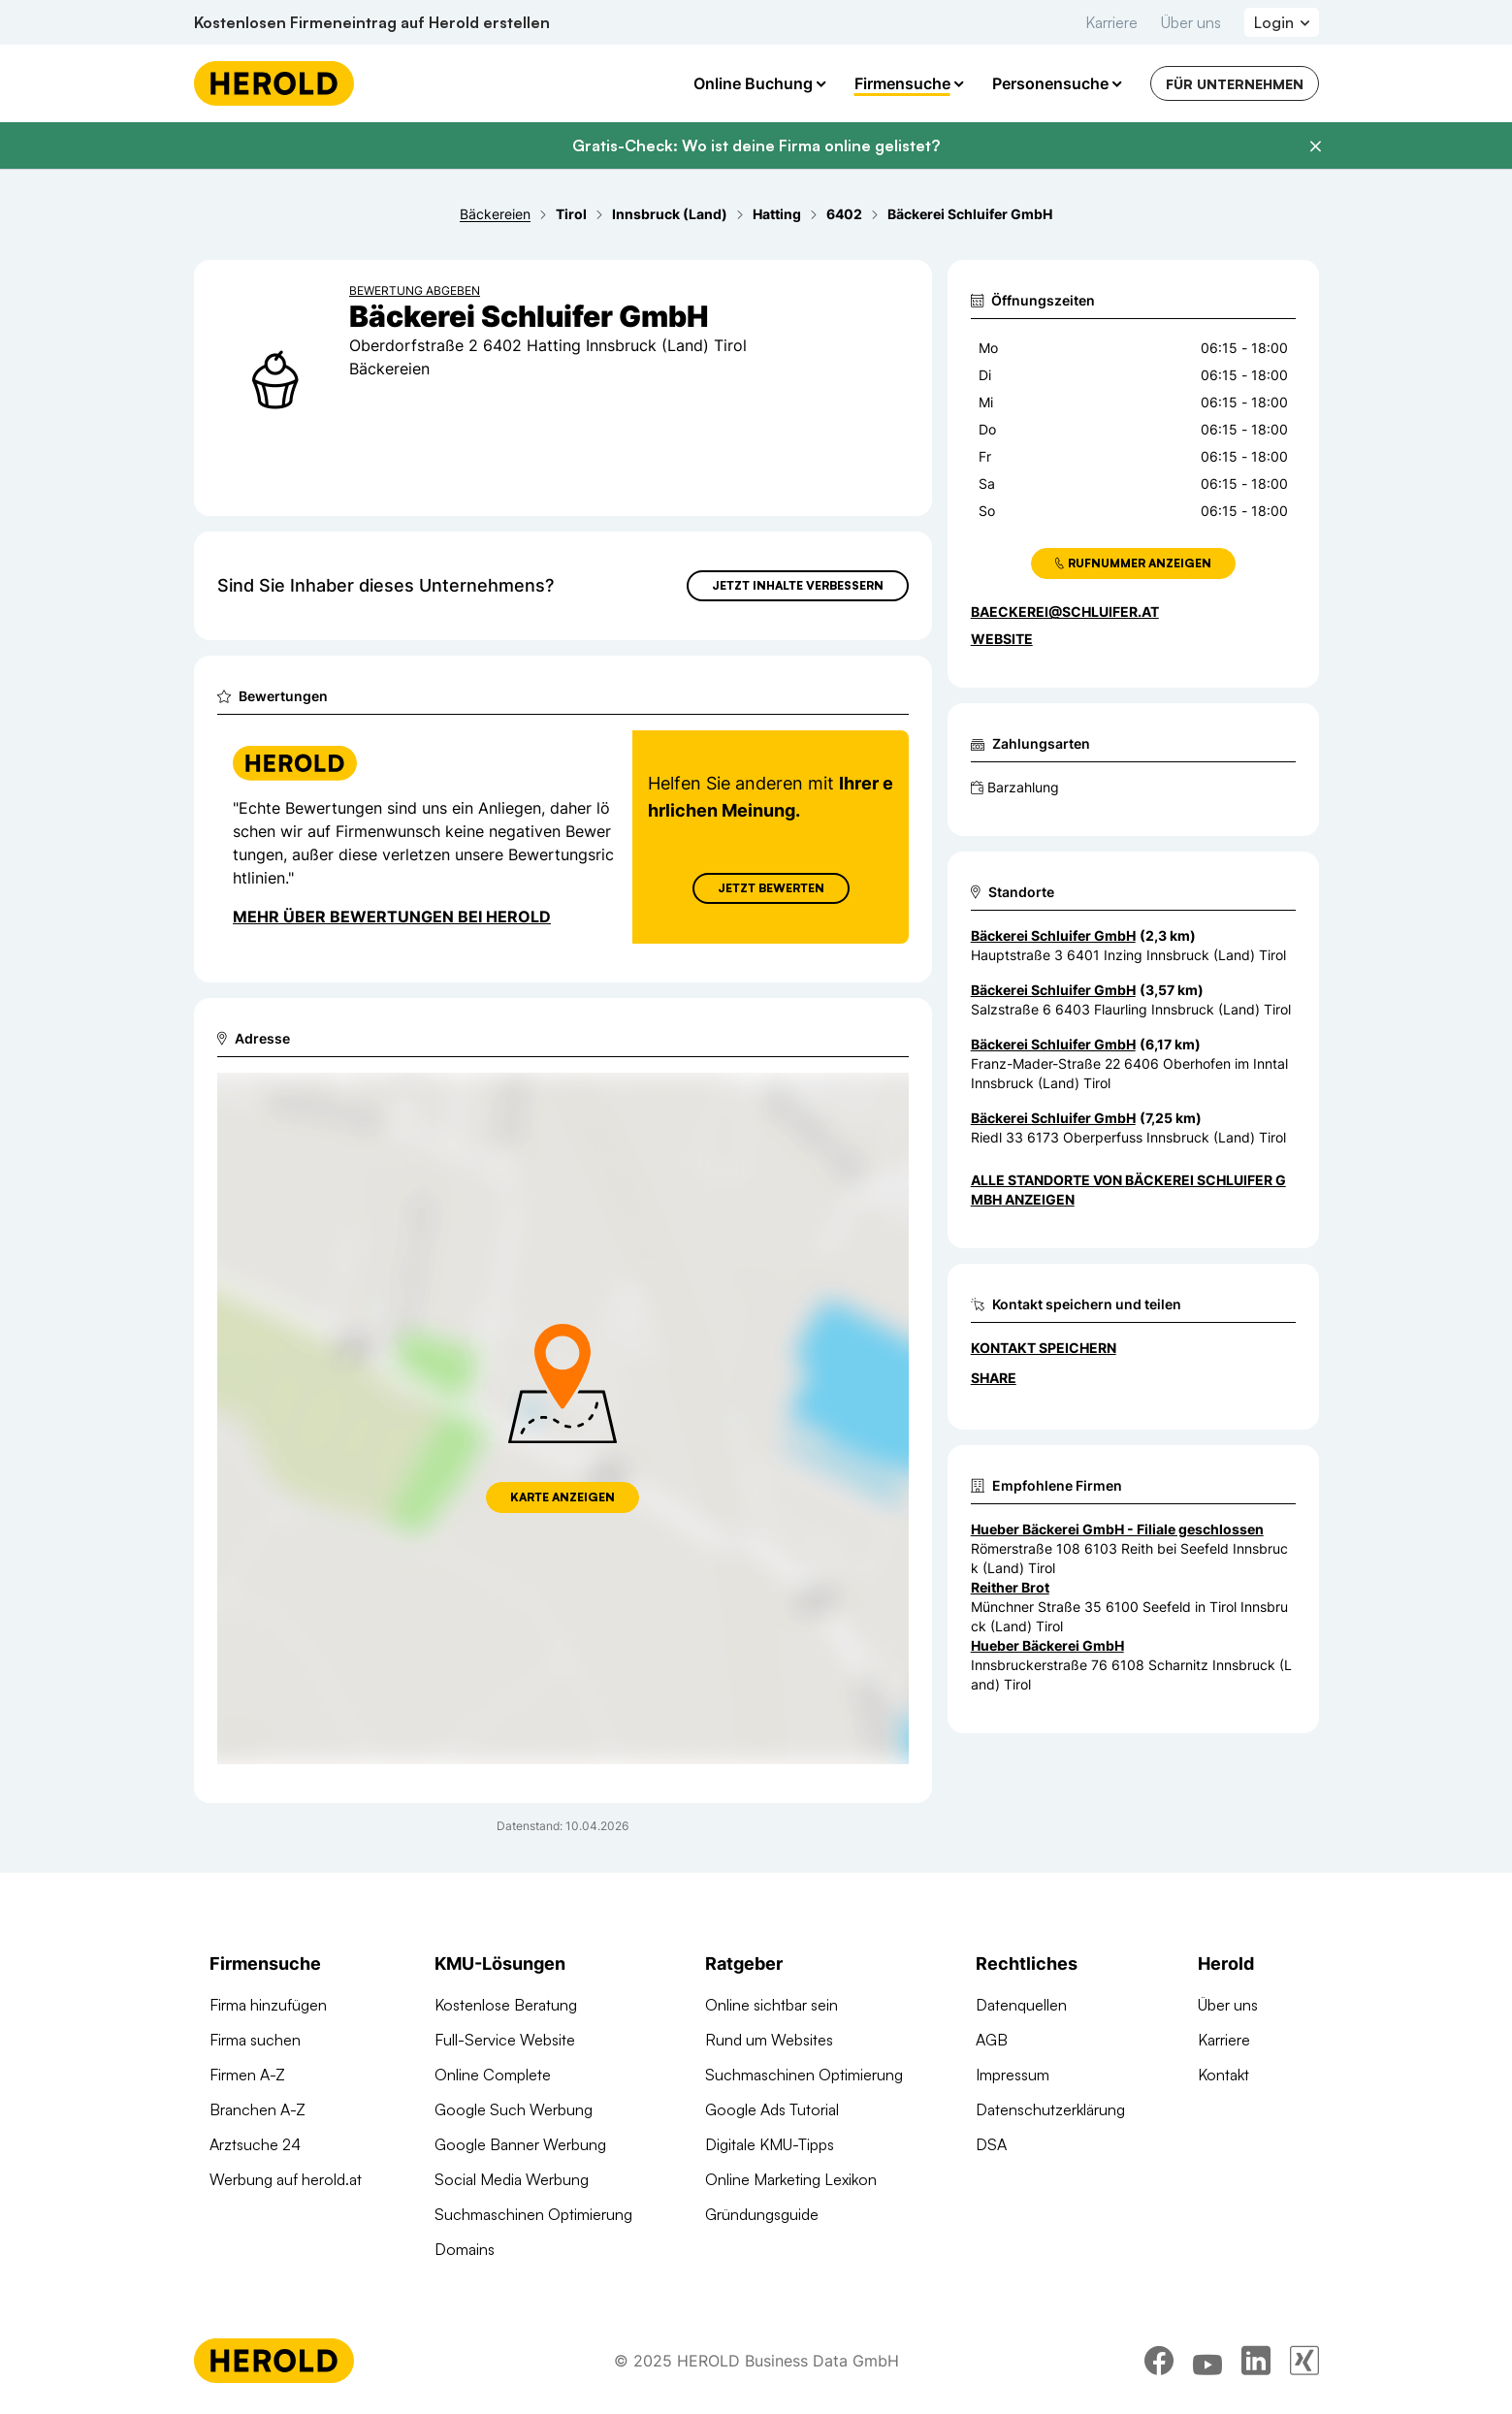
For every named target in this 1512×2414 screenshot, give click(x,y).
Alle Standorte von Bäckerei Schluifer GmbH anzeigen (1128, 1189)
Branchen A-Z (257, 2109)
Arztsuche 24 (255, 2144)
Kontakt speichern (1043, 1347)
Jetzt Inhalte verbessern (798, 585)
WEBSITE (1002, 638)
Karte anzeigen (562, 1497)
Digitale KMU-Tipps (769, 2144)
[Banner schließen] (1315, 146)
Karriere (1111, 22)
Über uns (1191, 22)
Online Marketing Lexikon (791, 2179)
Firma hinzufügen (268, 2004)
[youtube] (1207, 2360)
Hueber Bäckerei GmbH (1047, 1645)
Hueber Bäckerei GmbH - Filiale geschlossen (1117, 1529)
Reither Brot (1010, 1587)
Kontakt (1223, 2074)
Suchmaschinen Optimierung (533, 2214)
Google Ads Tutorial (772, 2109)
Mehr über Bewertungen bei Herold (392, 916)
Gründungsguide (762, 2214)
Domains (464, 2249)
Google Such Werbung (513, 2109)
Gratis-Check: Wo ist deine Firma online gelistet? (756, 145)
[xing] (1304, 2360)
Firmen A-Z (247, 2074)
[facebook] (1159, 2360)
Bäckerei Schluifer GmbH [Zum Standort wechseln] (1053, 935)
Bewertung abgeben (414, 290)
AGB (992, 2039)
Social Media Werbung (511, 2179)
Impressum (1012, 2074)
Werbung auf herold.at (285, 2179)
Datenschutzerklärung (1050, 2109)
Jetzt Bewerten (770, 888)
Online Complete (492, 2074)
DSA (991, 2144)
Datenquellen (1021, 2004)
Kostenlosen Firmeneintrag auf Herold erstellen (372, 22)
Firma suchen (255, 2039)
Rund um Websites (769, 2039)
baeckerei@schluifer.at (1065, 611)
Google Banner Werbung (520, 2144)
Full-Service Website (504, 2039)
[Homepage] (274, 83)
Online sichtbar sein (771, 2004)
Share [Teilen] (993, 1377)
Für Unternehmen (1234, 84)
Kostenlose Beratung (505, 2004)
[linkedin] (1256, 2360)
